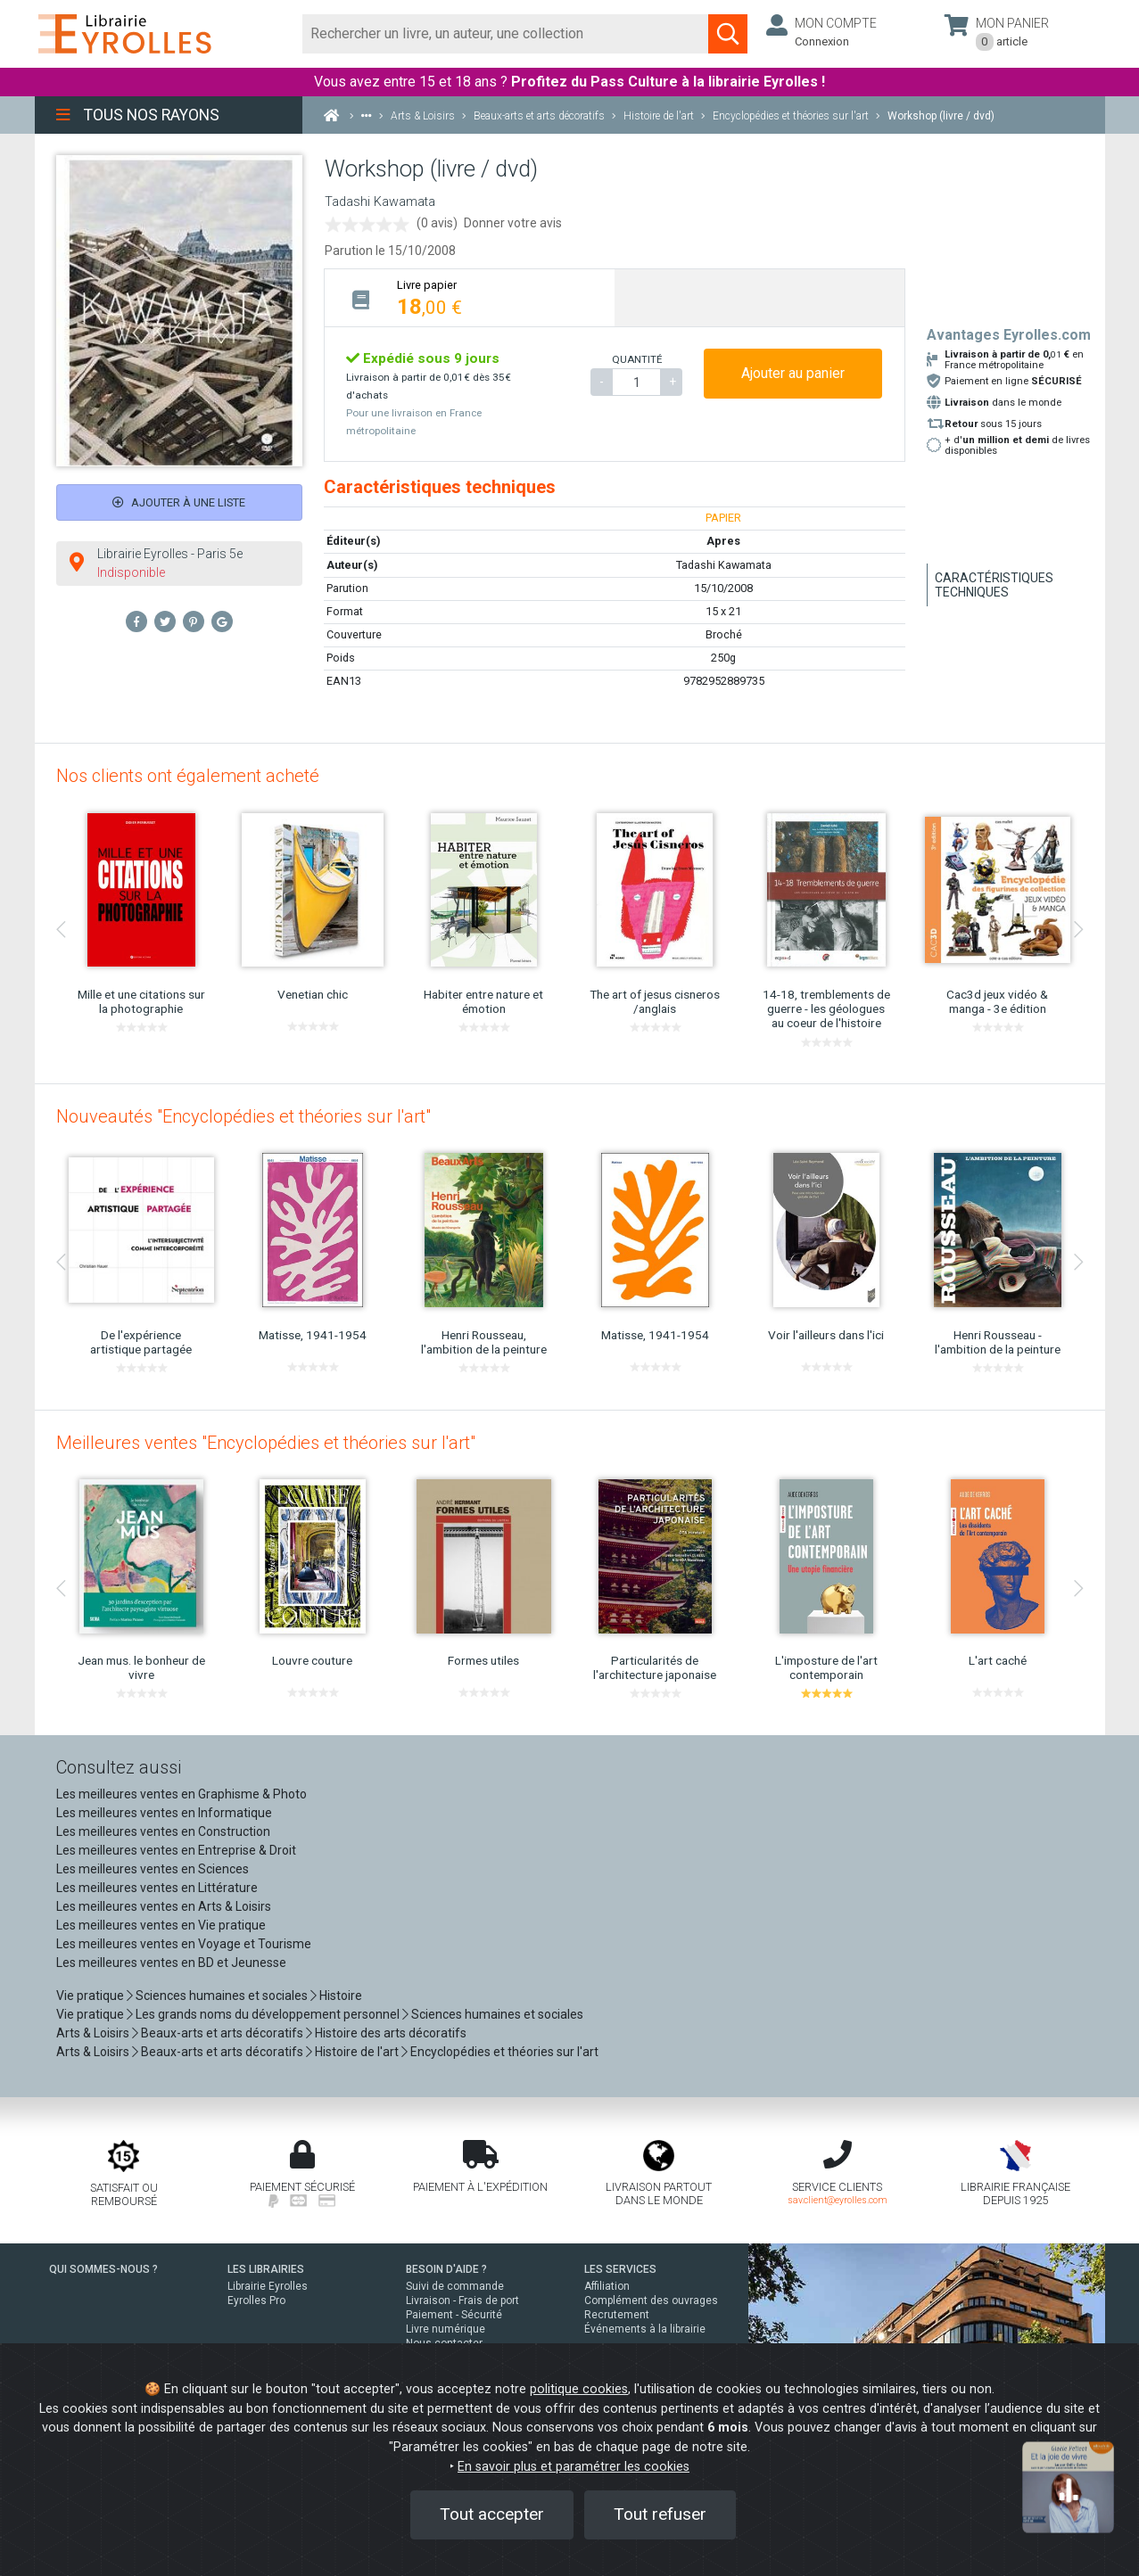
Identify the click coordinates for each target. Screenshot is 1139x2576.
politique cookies (579, 2389)
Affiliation (607, 2286)
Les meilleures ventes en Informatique (164, 1813)
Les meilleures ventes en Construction (163, 1831)
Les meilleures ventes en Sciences (152, 1869)
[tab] (470, 297)
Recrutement (616, 2315)
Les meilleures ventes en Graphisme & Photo (181, 1794)
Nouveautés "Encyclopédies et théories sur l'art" (243, 1116)
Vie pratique (90, 1995)
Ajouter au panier (793, 373)
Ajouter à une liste (178, 502)
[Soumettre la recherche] (727, 33)
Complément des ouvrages (651, 2300)
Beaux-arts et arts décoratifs (222, 2033)
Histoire (340, 1995)
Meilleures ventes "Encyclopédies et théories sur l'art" (265, 1442)
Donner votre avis (513, 223)
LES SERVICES (620, 2269)
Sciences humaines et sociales (222, 1995)
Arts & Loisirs (92, 2033)
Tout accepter (492, 2514)
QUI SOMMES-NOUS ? (103, 2269)
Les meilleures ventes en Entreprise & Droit (176, 1850)
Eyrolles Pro (256, 2300)
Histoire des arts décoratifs (390, 2033)
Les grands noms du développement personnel (268, 2014)
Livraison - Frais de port (462, 2300)
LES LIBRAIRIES (265, 2269)
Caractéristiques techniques (994, 585)
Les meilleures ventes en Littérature (157, 1888)
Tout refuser (660, 2514)
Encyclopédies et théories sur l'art (504, 2052)
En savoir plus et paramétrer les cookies (573, 2466)
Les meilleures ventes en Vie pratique (161, 1925)
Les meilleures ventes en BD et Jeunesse (171, 1962)
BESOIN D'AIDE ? (446, 2269)
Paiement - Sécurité (454, 2315)
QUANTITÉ (637, 359)
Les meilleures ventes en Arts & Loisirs (163, 1906)
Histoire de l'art (357, 2052)
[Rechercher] (506, 33)
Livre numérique (445, 2329)
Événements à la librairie (645, 2329)
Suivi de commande (455, 2286)
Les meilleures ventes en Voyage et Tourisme (183, 1944)
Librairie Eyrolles (267, 2286)
